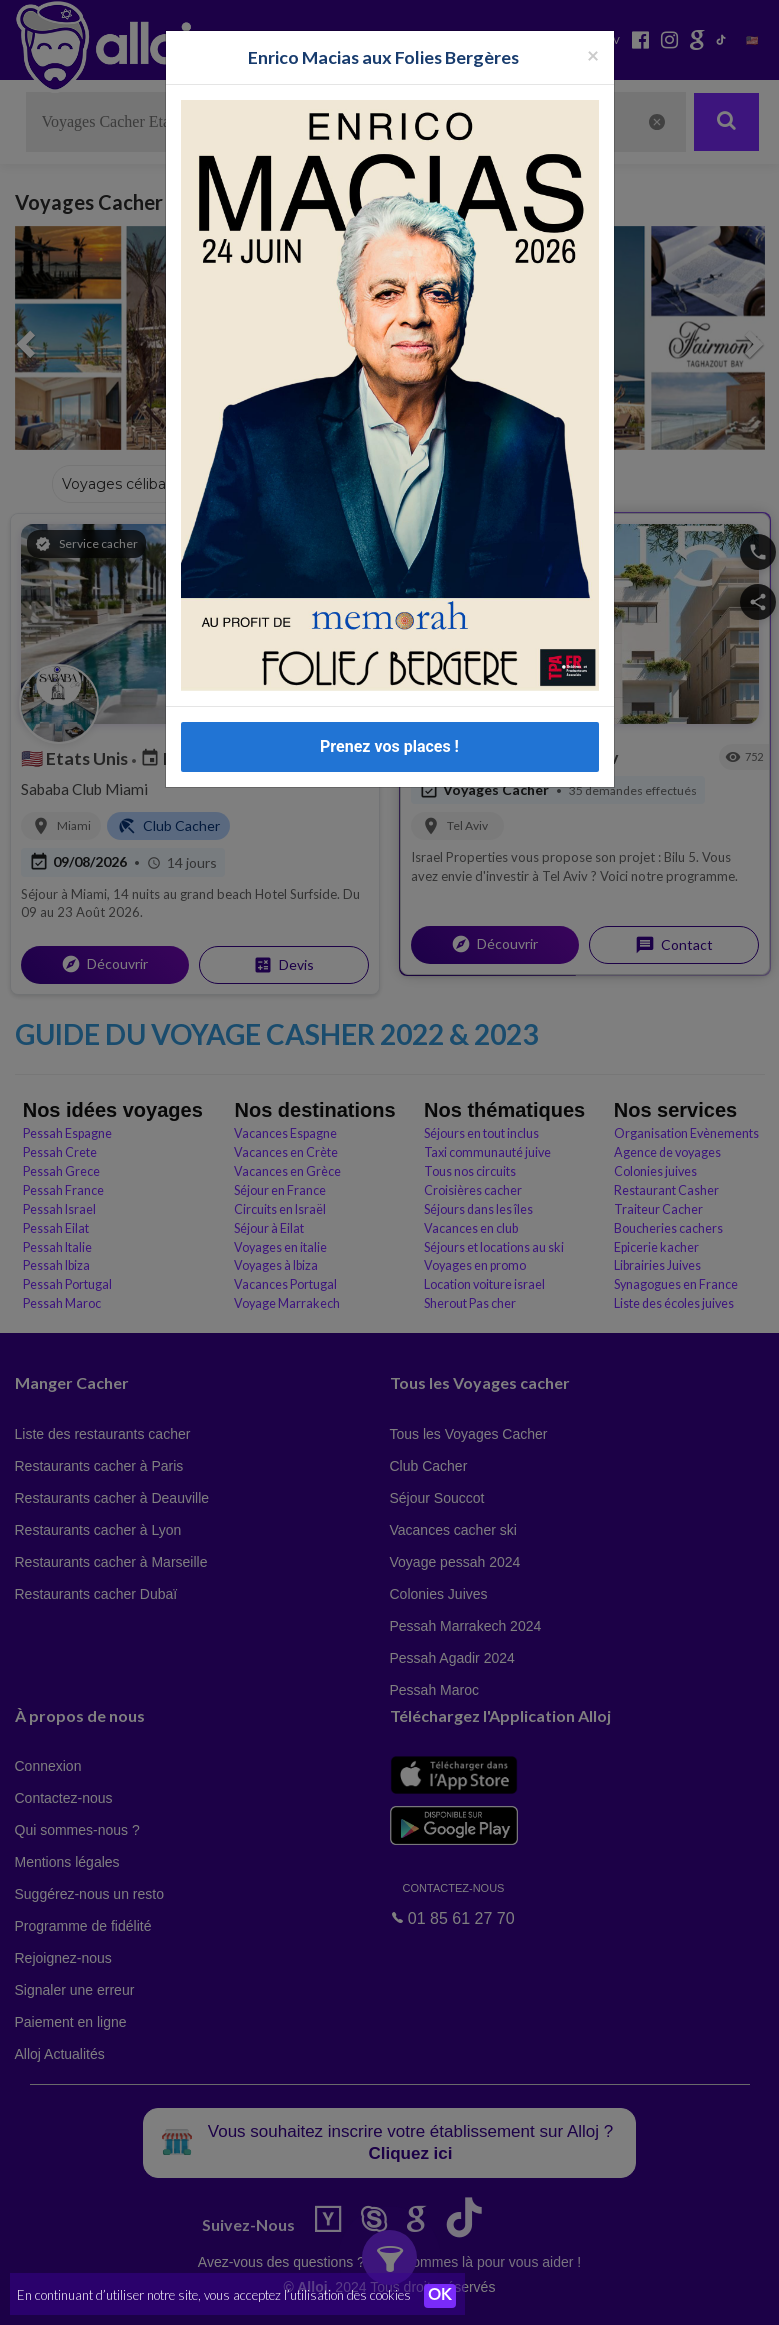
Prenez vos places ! (389, 746)
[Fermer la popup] (593, 54)
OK (440, 2296)
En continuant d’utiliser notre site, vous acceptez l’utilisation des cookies (214, 2295)
